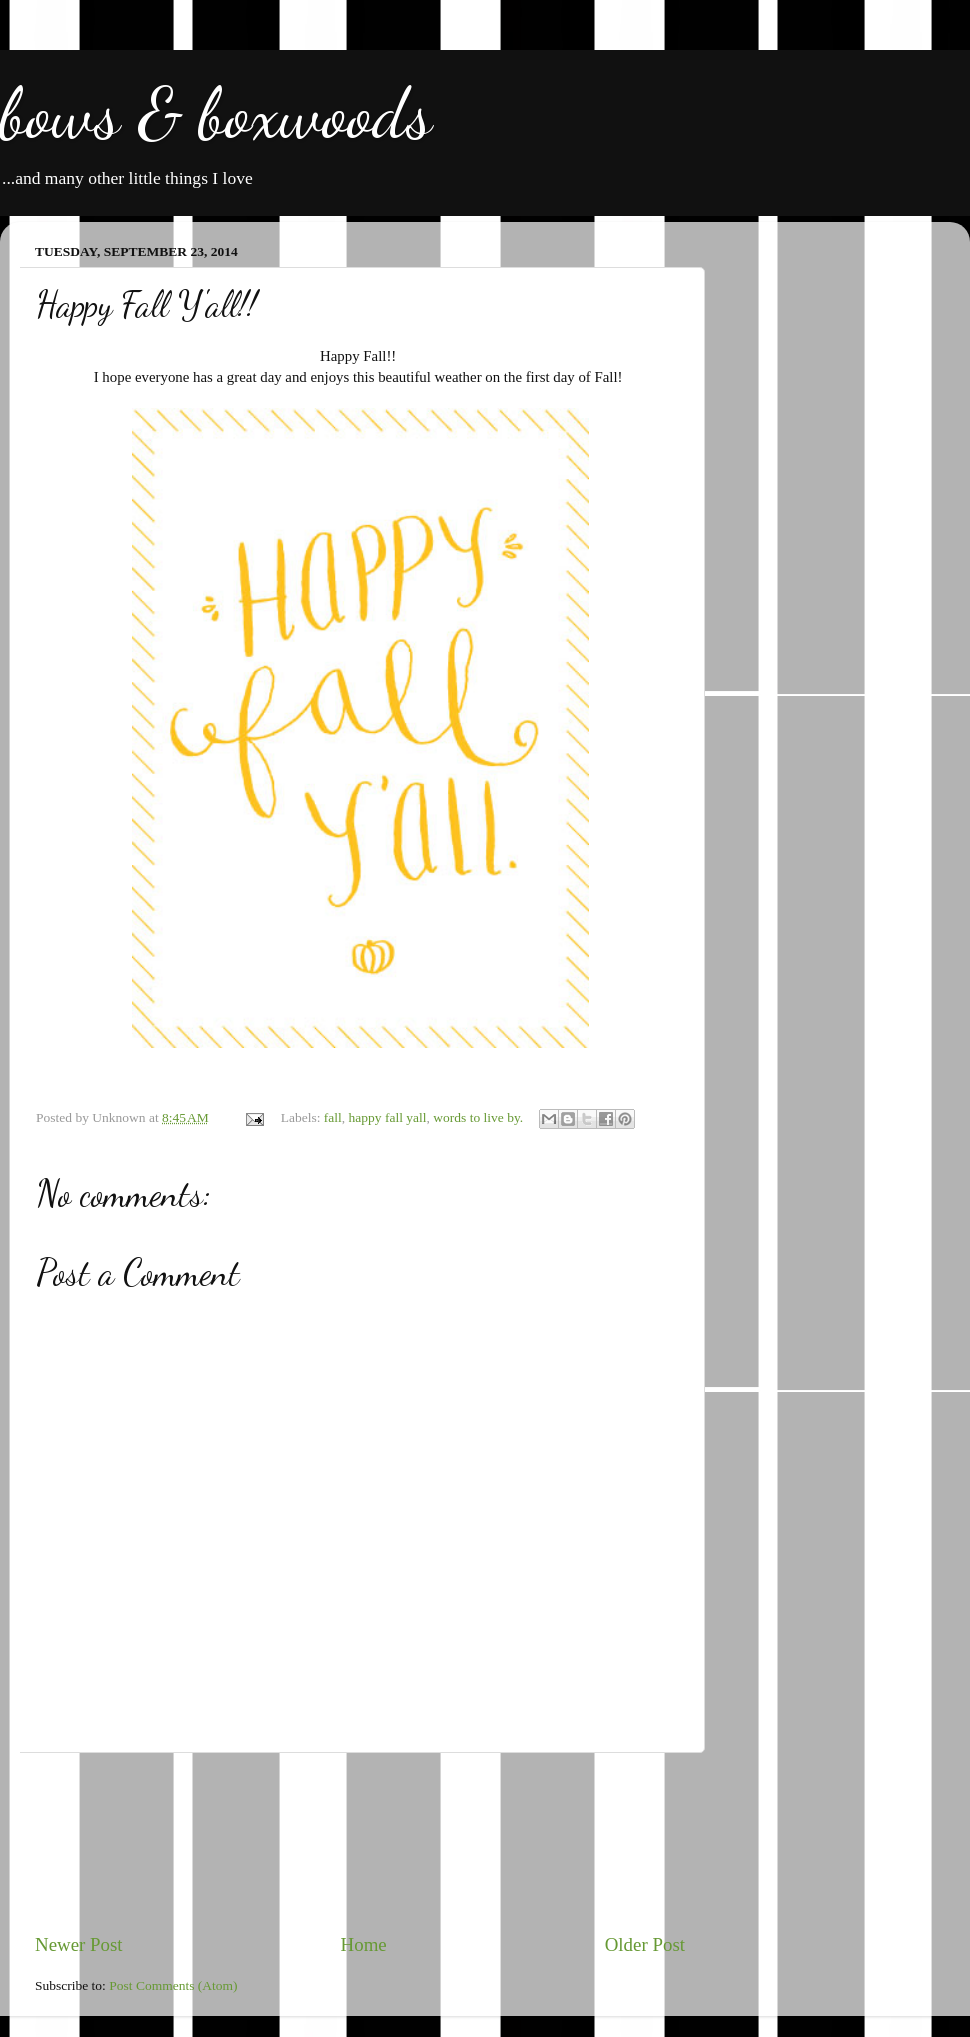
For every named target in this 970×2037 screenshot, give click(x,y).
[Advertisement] (360, 1842)
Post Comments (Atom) (173, 1985)
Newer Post (79, 1944)
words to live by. (478, 1117)
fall (333, 1117)
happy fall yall (388, 1117)
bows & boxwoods (216, 114)
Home (364, 1944)
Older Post (645, 1944)
